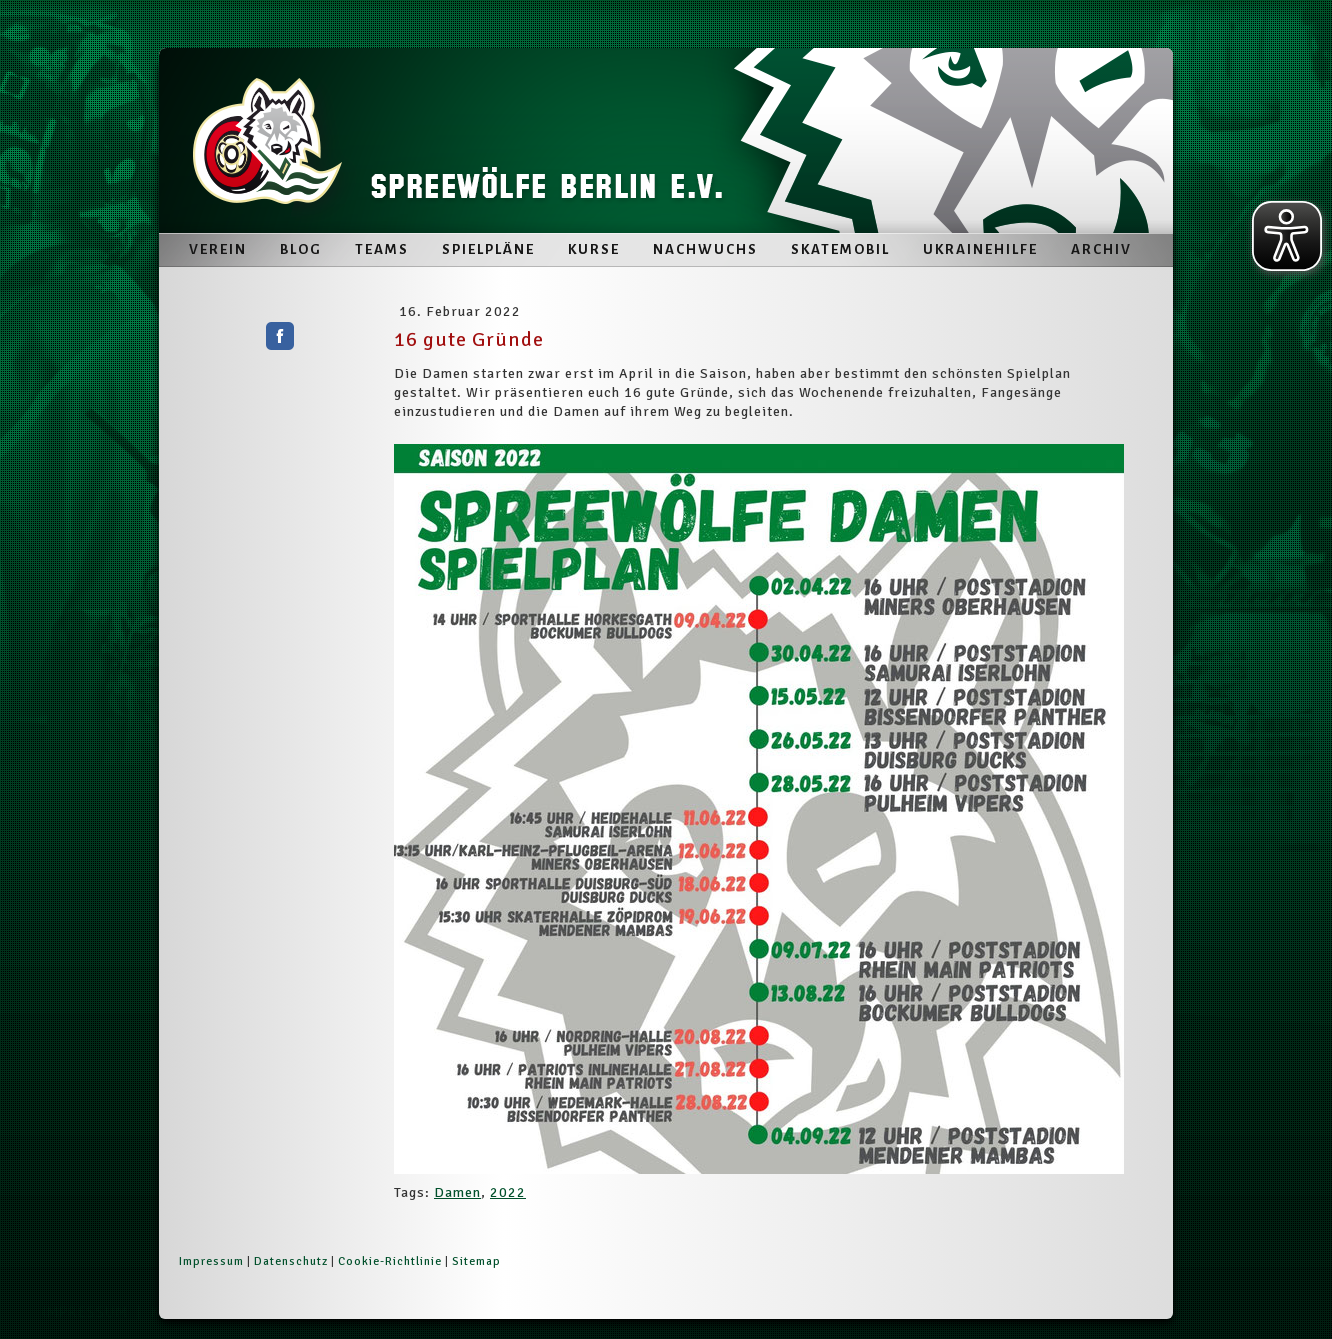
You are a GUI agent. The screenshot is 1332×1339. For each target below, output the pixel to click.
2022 (508, 1192)
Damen (457, 1192)
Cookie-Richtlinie (390, 1261)
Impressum (211, 1261)
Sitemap (476, 1261)
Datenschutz (291, 1261)
